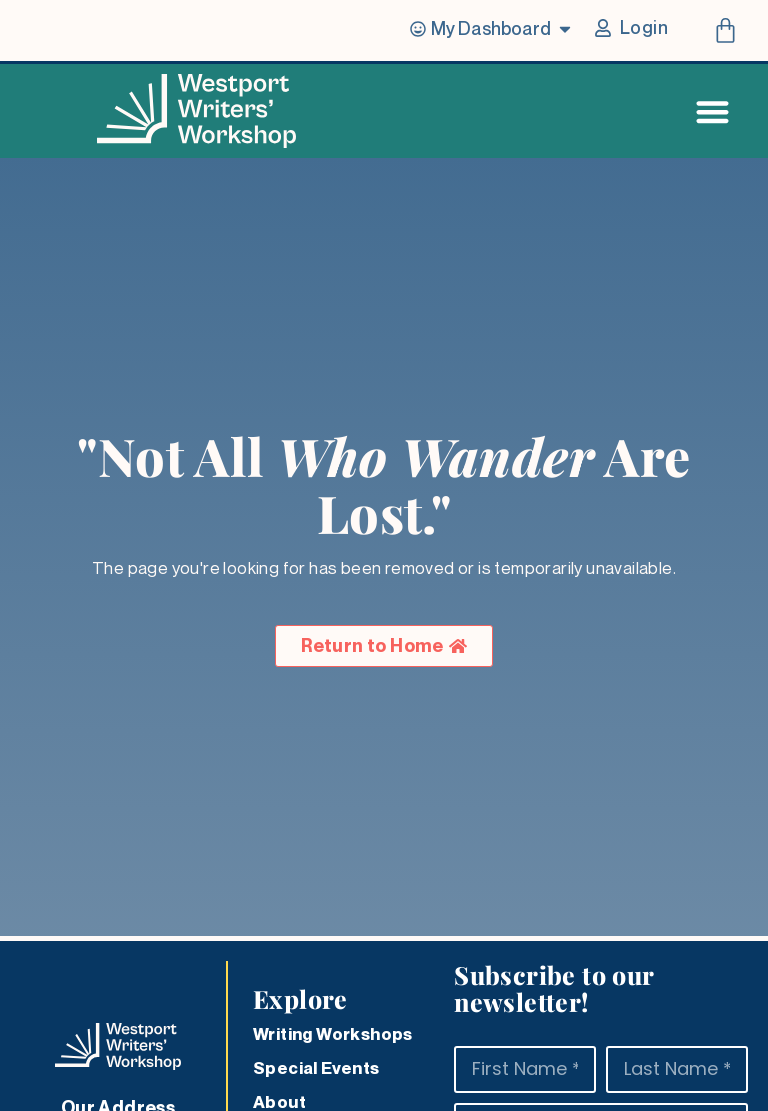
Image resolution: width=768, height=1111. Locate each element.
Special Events (316, 1068)
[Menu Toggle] (712, 111)
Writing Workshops (333, 1034)
